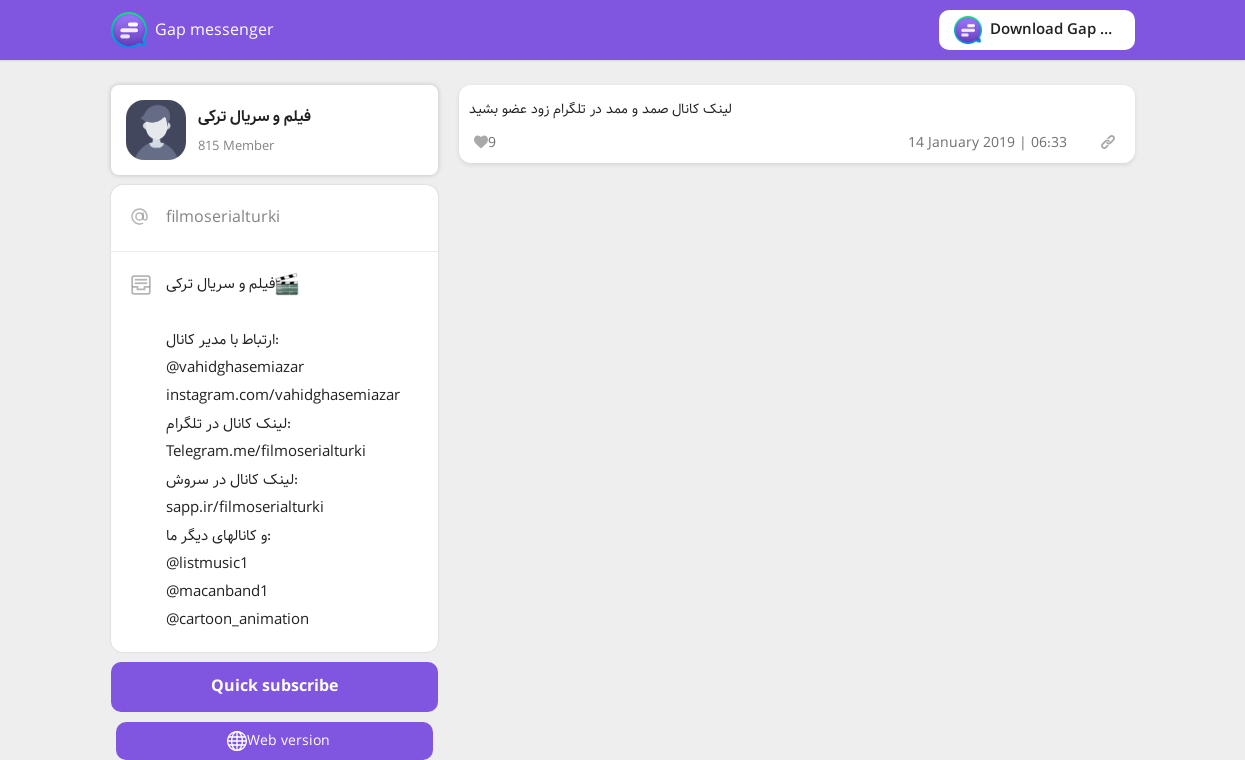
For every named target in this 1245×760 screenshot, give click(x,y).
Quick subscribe (274, 686)
